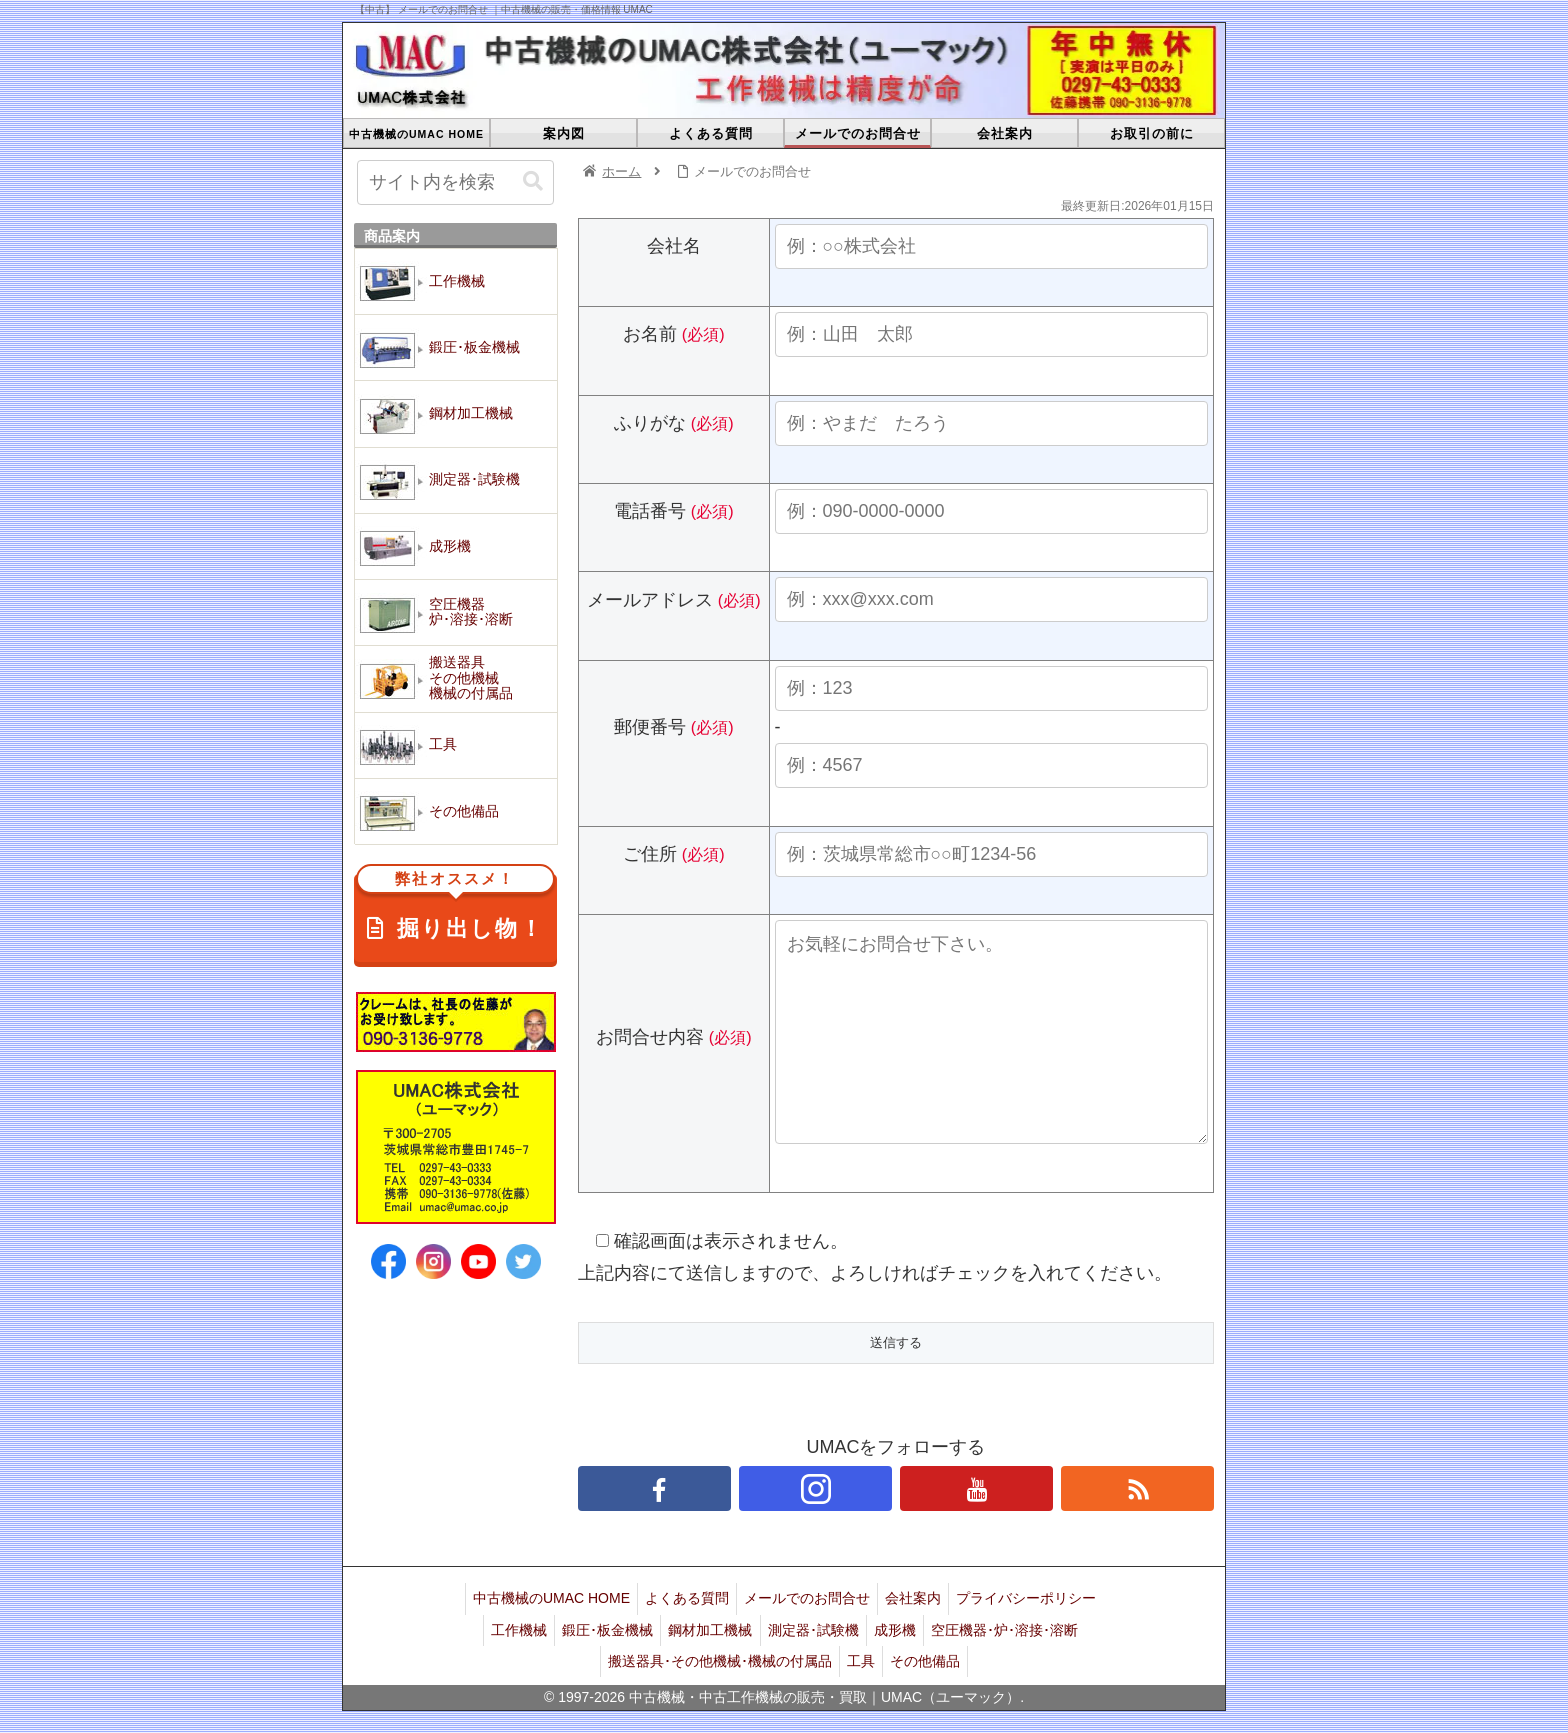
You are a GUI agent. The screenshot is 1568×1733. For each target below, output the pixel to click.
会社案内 (919, 1635)
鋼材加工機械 (708, 1661)
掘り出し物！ (455, 907)
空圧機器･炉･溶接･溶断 (1019, 1661)
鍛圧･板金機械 (599, 1661)
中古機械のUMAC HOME (539, 1635)
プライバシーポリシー (1038, 1635)
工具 (861, 1686)
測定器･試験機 (816, 1661)
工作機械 (505, 1661)
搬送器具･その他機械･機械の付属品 (714, 1686)
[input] (455, 182)
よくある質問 (681, 1635)
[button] (533, 181)
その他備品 (931, 1686)
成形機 (904, 1661)
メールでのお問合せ (807, 1635)
